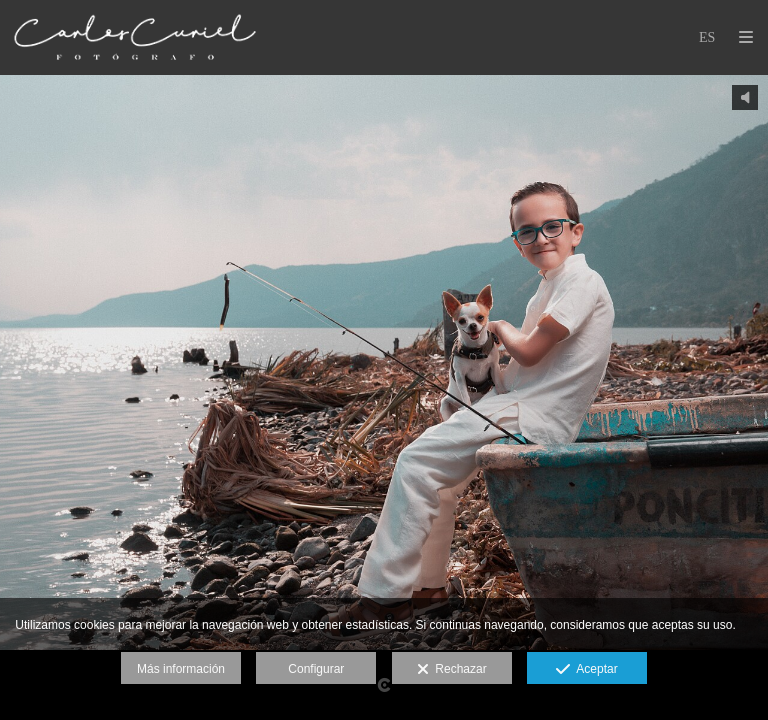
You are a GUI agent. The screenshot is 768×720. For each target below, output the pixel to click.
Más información (181, 669)
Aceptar (586, 670)
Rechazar (452, 670)
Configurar (316, 669)
